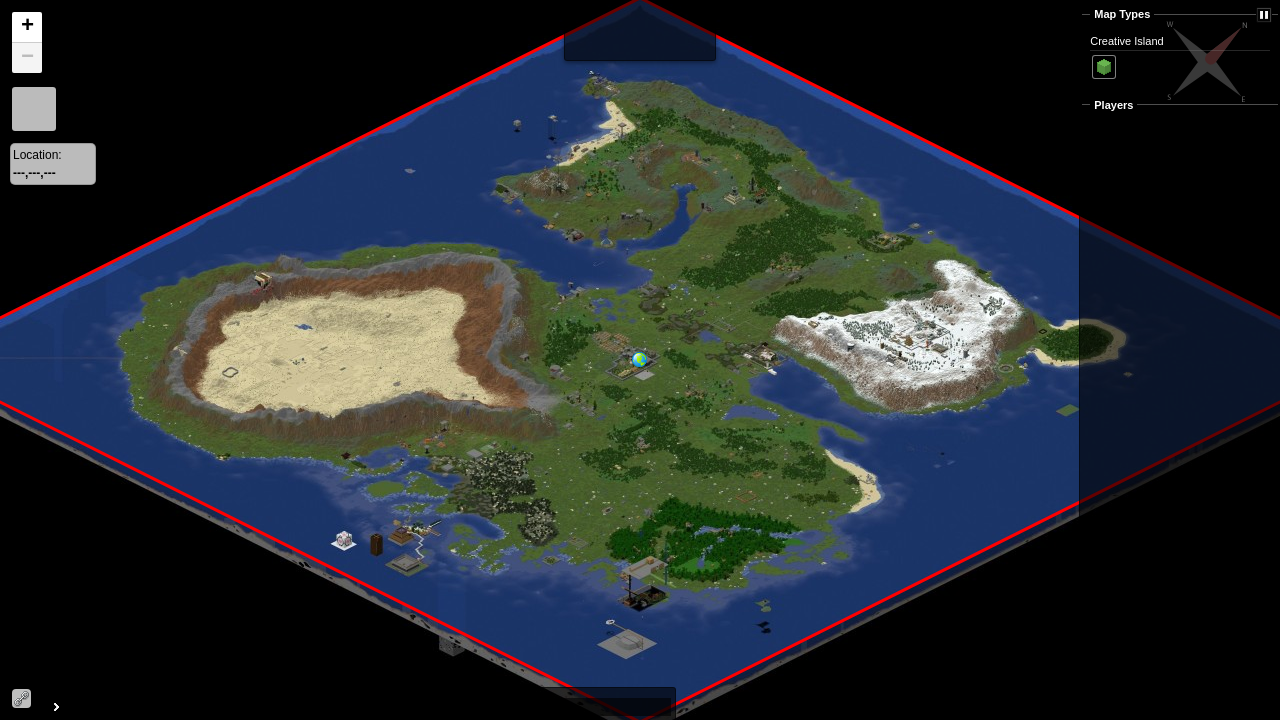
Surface (1104, 67)
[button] (648, 370)
